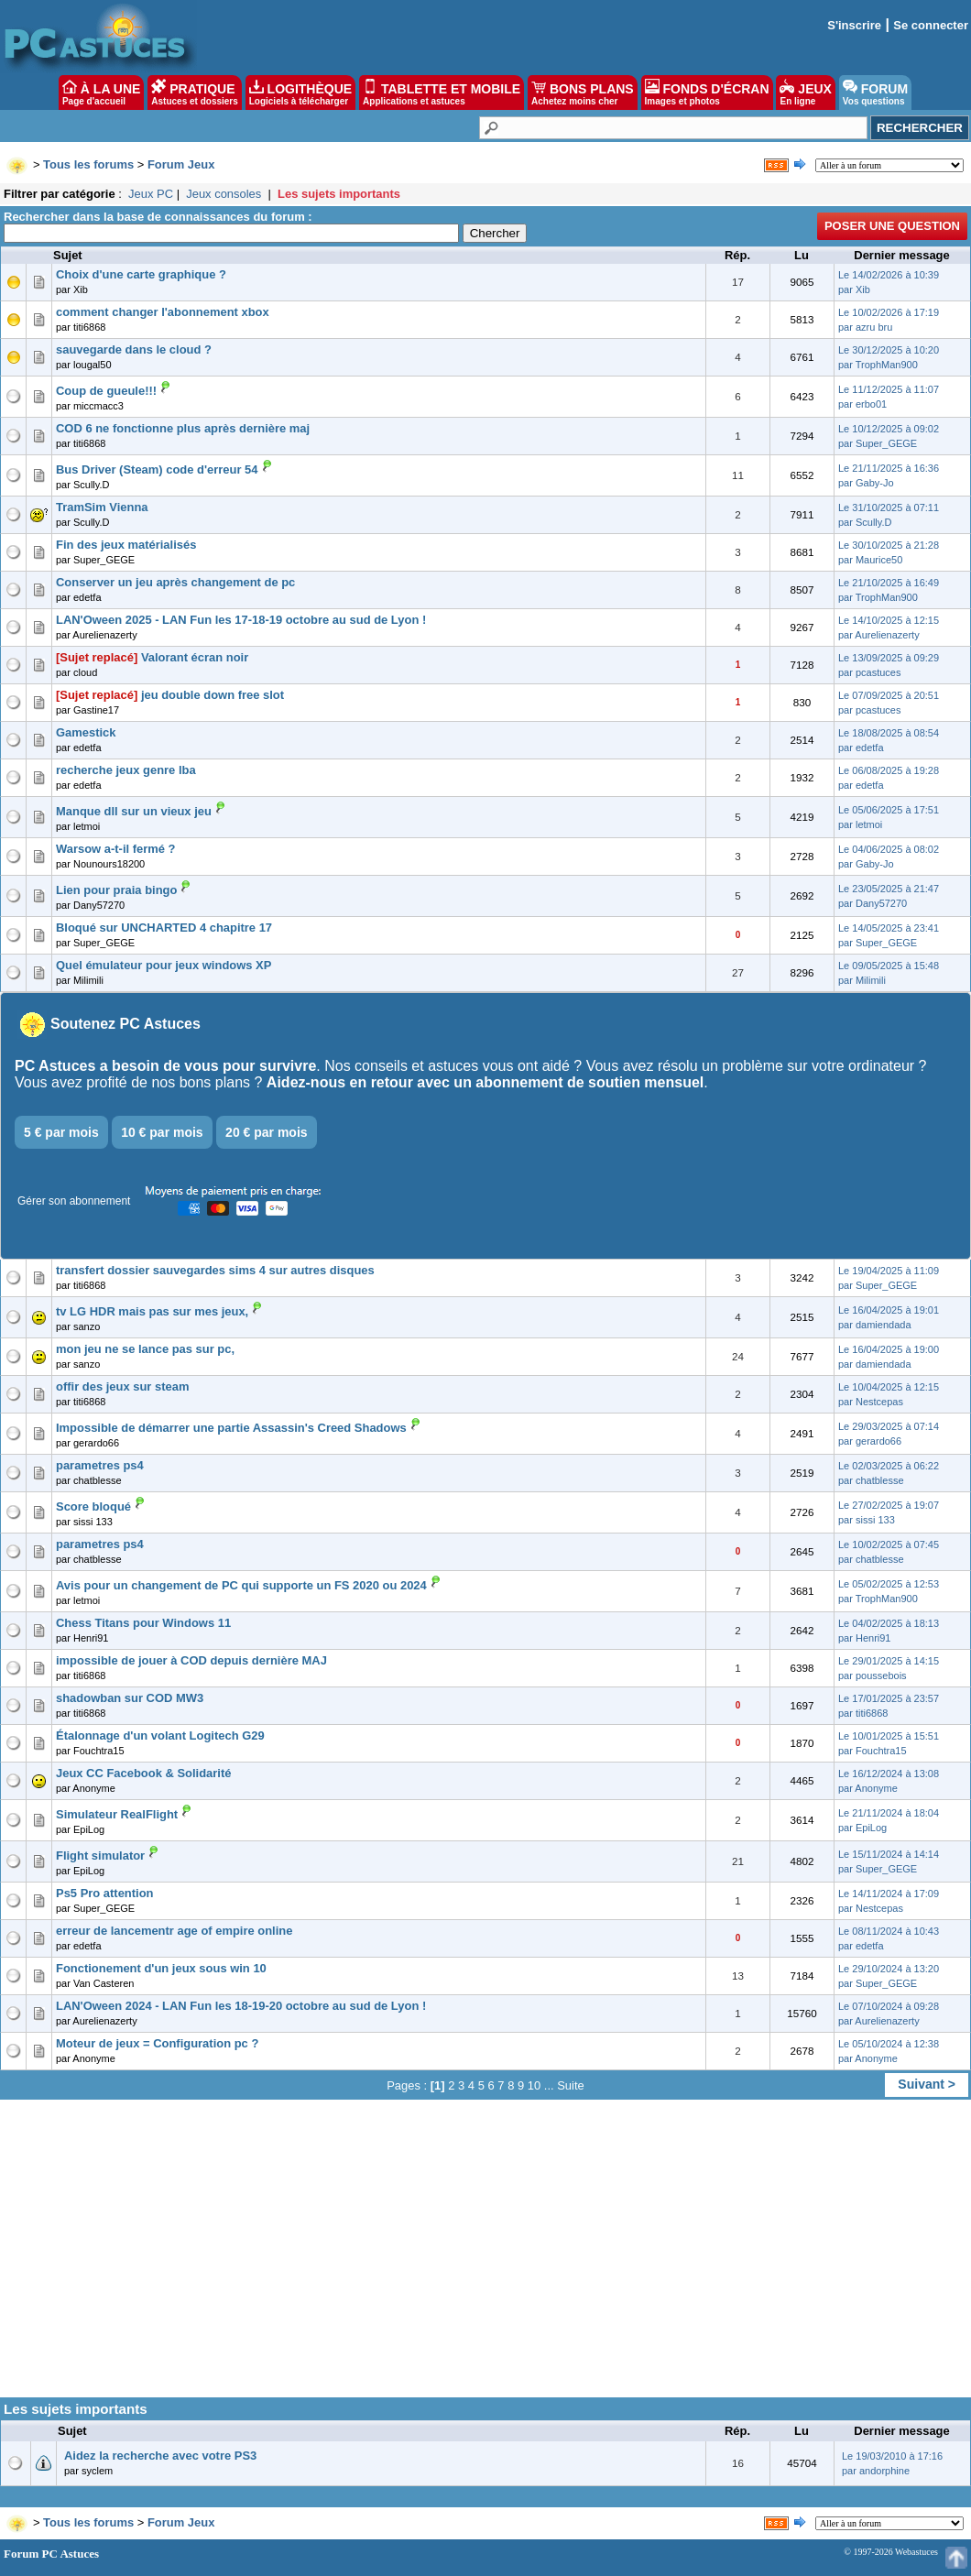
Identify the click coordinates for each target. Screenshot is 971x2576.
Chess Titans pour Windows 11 (143, 1623)
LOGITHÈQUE (300, 92)
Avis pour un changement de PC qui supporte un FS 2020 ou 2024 (241, 1585)
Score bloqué (93, 1506)
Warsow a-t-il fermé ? (116, 849)
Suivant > (926, 2084)
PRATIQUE (194, 92)
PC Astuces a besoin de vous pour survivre (165, 1066)
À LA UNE (101, 92)
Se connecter (930, 25)
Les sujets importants (339, 194)
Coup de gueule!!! (106, 391)
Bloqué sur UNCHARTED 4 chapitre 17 (164, 927)
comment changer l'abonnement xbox (162, 312)
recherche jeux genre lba (126, 770)
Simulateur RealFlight (117, 1814)
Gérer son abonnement (73, 1201)
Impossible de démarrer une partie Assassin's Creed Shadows (231, 1428)
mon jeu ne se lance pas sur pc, (145, 1349)
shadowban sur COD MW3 (129, 1698)
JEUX (805, 92)
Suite (570, 2085)
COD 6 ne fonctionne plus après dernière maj (183, 428)
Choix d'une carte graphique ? (141, 274)
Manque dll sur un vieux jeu (134, 811)
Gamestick (86, 732)
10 (534, 2085)
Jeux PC (150, 194)
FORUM (875, 92)
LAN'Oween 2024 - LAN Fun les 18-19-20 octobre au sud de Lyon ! (241, 2006)
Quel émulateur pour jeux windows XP (163, 965)
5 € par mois (61, 1132)
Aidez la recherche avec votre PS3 (160, 2455)
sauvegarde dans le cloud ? (134, 349)
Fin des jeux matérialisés (126, 544)
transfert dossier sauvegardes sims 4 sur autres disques (215, 1270)
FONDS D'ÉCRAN (707, 92)
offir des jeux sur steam (122, 1386)
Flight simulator (100, 1855)
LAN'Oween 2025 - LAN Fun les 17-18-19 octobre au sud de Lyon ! (241, 620)
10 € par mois (162, 1132)
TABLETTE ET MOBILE (441, 92)
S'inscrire (854, 25)
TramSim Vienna (102, 507)
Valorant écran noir (194, 657)
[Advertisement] (485, 2255)
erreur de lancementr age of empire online (174, 1930)
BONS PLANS (582, 92)
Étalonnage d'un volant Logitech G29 (160, 1735)
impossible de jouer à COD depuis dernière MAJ (191, 1660)
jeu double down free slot (212, 695)
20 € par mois (266, 1132)
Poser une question (892, 226)
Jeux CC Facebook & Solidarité (143, 1773)
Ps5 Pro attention (105, 1893)
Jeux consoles (223, 194)
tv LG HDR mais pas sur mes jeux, (152, 1311)
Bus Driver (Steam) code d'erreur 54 (157, 469)
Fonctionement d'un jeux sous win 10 (161, 1968)
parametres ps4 (100, 1465)
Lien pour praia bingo (116, 890)
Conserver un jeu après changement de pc (175, 582)
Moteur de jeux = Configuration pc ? (157, 2043)
